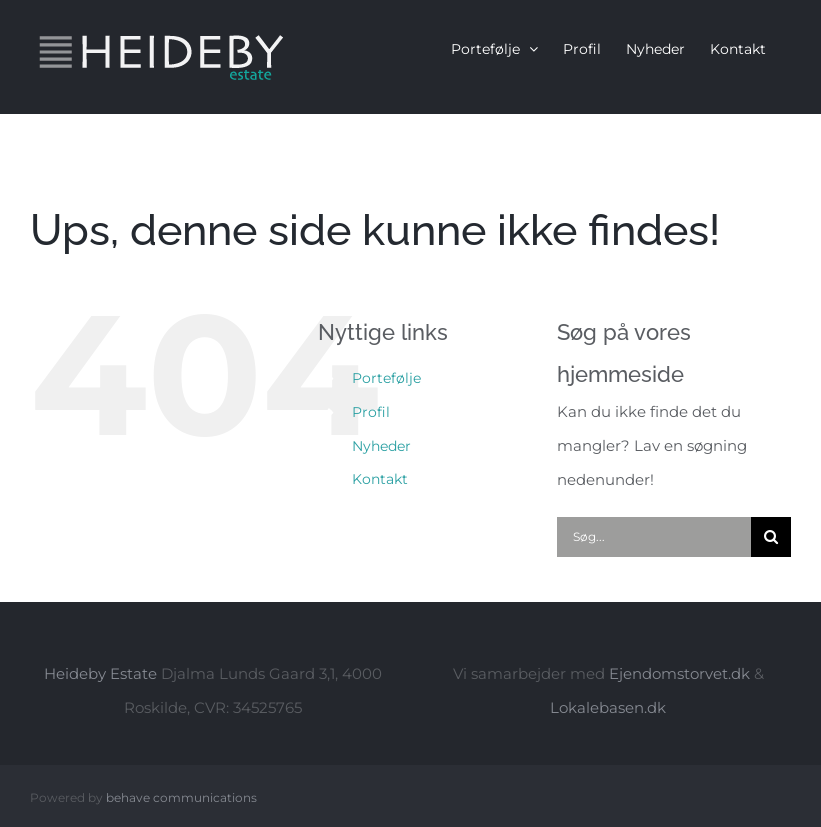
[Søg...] (654, 537)
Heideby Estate (100, 673)
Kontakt (380, 479)
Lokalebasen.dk (608, 707)
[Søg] (771, 537)
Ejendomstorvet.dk (679, 673)
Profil (371, 412)
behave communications (181, 797)
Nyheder (381, 446)
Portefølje (386, 378)
